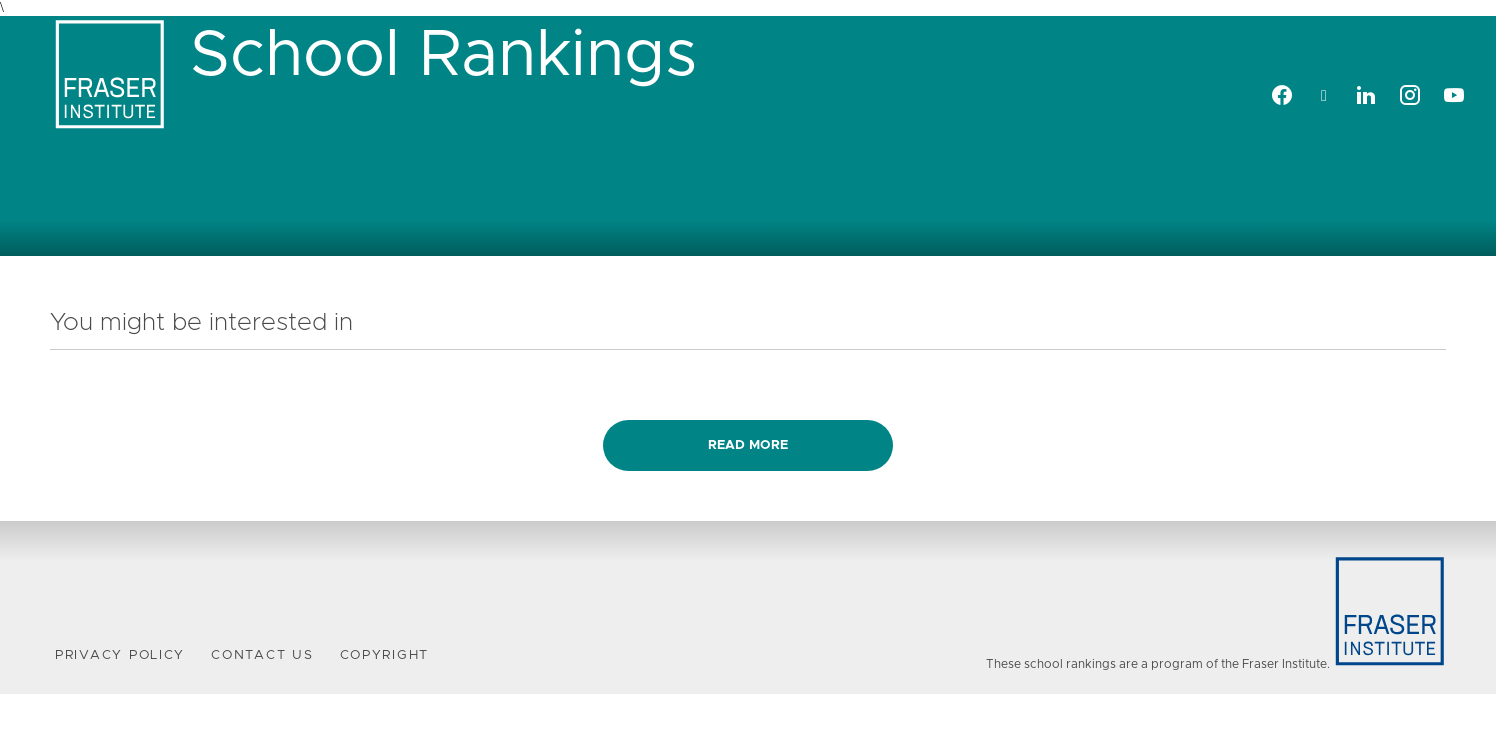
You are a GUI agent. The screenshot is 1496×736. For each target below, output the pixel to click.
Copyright (385, 655)
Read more (748, 445)
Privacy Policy (120, 655)
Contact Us (262, 655)
